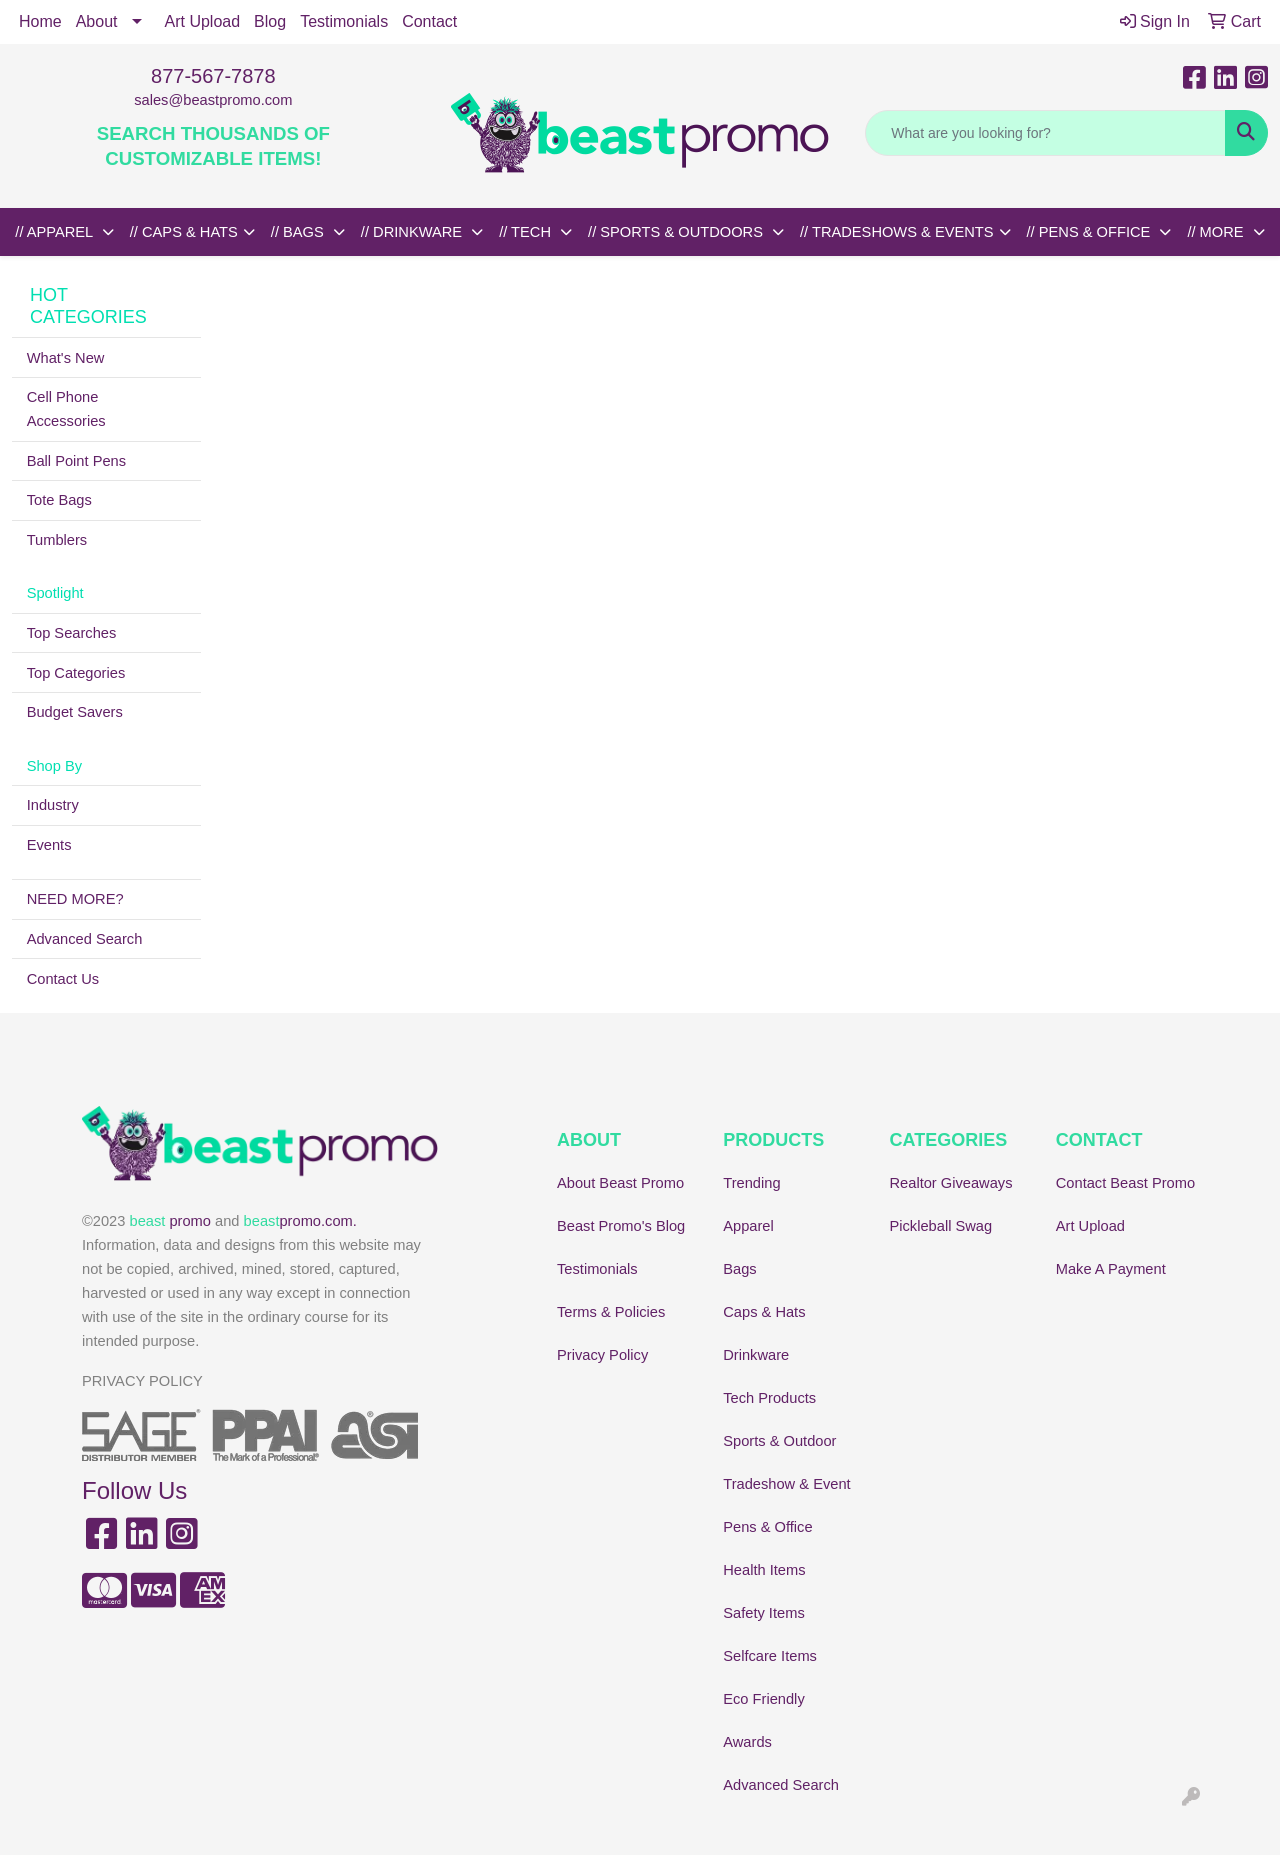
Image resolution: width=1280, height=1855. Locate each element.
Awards (747, 1742)
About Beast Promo (620, 1183)
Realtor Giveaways (951, 1183)
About (97, 21)
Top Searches (72, 633)
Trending (751, 1183)
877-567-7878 (213, 76)
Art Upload (203, 21)
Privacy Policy (602, 1355)
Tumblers (57, 540)
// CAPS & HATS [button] (184, 232)
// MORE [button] (1217, 232)
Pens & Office (767, 1527)
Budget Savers (75, 712)
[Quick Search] (1045, 133)
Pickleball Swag (941, 1226)
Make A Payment (1111, 1269)
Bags (739, 1269)
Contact (429, 21)
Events (49, 845)
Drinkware (756, 1355)
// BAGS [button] (299, 232)
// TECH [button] (527, 232)
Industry (53, 805)
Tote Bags (59, 500)
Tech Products (769, 1398)
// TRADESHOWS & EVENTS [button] (897, 232)
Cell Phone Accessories (66, 409)
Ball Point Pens (76, 461)
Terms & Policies (611, 1312)
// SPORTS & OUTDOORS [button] (677, 232)
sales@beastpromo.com (213, 100)
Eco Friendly (763, 1699)
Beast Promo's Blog (621, 1226)
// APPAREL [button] (55, 232)
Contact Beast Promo (1125, 1183)
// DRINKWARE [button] (413, 232)
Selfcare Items (770, 1656)
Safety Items (763, 1613)
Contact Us (63, 979)
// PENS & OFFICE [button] (1091, 232)
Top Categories (76, 673)
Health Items (764, 1570)
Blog (270, 21)
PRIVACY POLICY (142, 1381)
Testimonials (344, 21)
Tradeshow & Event (786, 1484)
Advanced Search (85, 939)
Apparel (748, 1226)
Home (40, 21)
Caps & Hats (764, 1312)
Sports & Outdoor (779, 1441)
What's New (66, 358)
